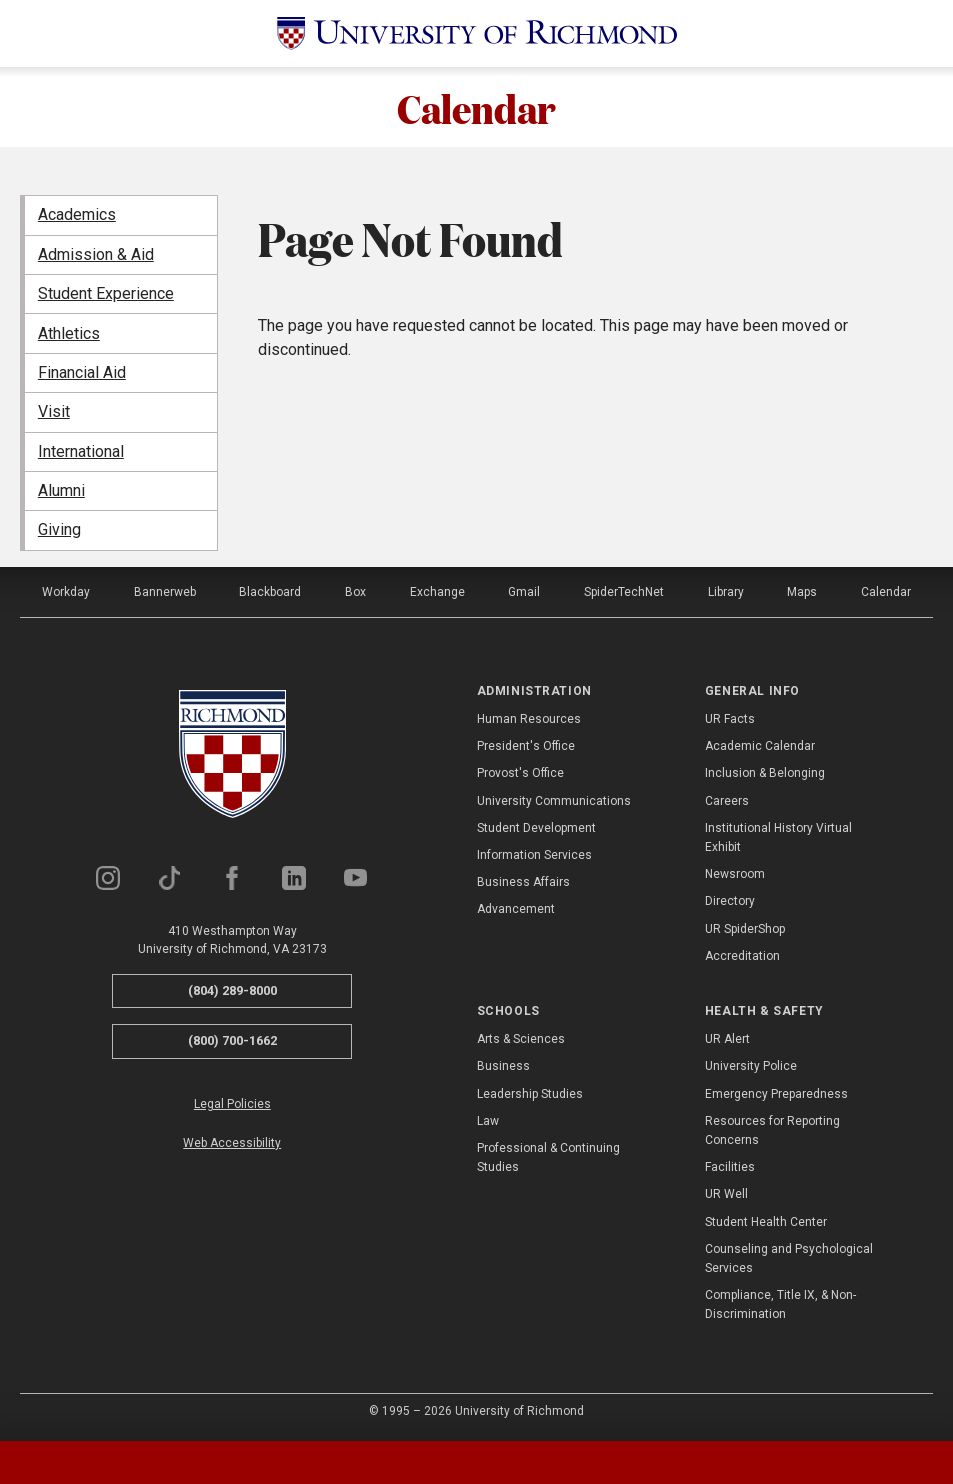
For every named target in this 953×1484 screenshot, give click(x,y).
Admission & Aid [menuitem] (96, 254)
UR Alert (727, 1039)
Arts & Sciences (521, 1039)
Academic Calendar (760, 746)
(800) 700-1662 (232, 1040)
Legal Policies (232, 1104)
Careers (727, 801)
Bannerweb (165, 592)
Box (355, 592)
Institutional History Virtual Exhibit (778, 837)
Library (726, 592)
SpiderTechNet (624, 592)
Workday (66, 592)
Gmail (524, 592)
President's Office (526, 746)
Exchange (437, 592)
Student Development (536, 828)
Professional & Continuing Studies (548, 1157)
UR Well (726, 1194)
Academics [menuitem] (77, 214)
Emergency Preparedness (776, 1094)
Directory (730, 901)
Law (488, 1121)
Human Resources (529, 719)
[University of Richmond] (477, 33)
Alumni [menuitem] (61, 490)
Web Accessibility (232, 1143)
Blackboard (270, 592)
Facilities (730, 1167)
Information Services (534, 855)
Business (503, 1066)
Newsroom (735, 874)
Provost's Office (520, 773)
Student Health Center (766, 1222)
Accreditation (742, 956)
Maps (802, 592)
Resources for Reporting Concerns (772, 1130)
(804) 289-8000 (232, 990)
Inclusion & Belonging (765, 773)
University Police (751, 1066)
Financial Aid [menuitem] (82, 372)
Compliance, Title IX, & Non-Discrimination (780, 1304)
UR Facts (730, 719)
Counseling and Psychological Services (789, 1258)
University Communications (554, 801)
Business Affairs (523, 882)
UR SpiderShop (745, 929)
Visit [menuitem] (54, 411)
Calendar (476, 107)
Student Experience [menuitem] (106, 293)
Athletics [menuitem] (69, 333)
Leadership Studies (530, 1094)
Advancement (516, 909)
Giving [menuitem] (59, 529)
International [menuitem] (81, 451)
